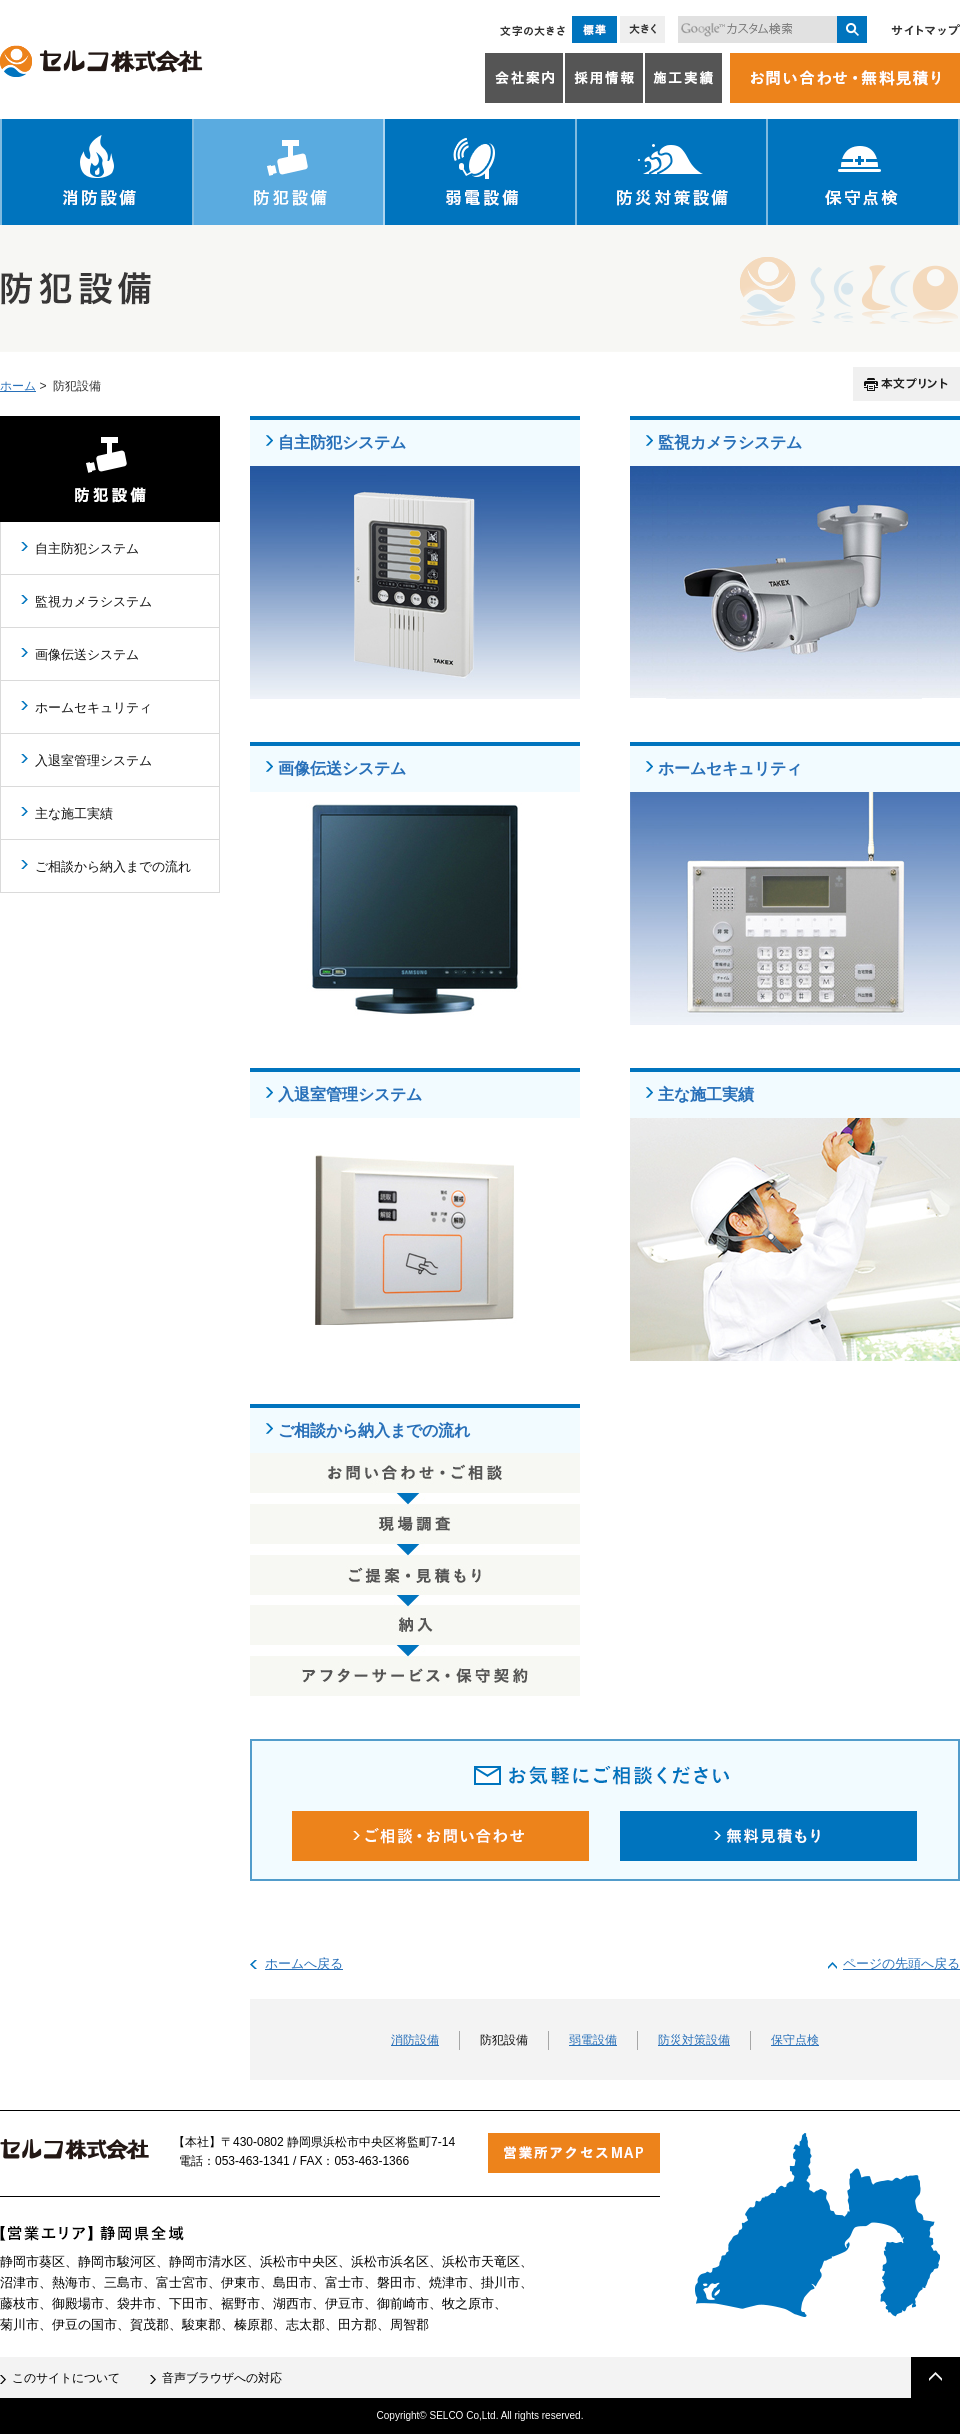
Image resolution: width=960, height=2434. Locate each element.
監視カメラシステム (730, 442)
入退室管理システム (350, 1094)
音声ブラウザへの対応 (222, 2378)
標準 (594, 29)
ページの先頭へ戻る (901, 1963)
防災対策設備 (672, 172)
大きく (642, 29)
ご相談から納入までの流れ (374, 1430)
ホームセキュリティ (730, 768)
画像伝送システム (342, 768)
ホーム (18, 386)
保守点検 (864, 172)
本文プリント (906, 384)
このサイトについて (66, 2378)
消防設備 (97, 172)
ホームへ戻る (304, 1963)
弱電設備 (481, 172)
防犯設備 (289, 172)
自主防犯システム (342, 442)
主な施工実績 (706, 1094)
